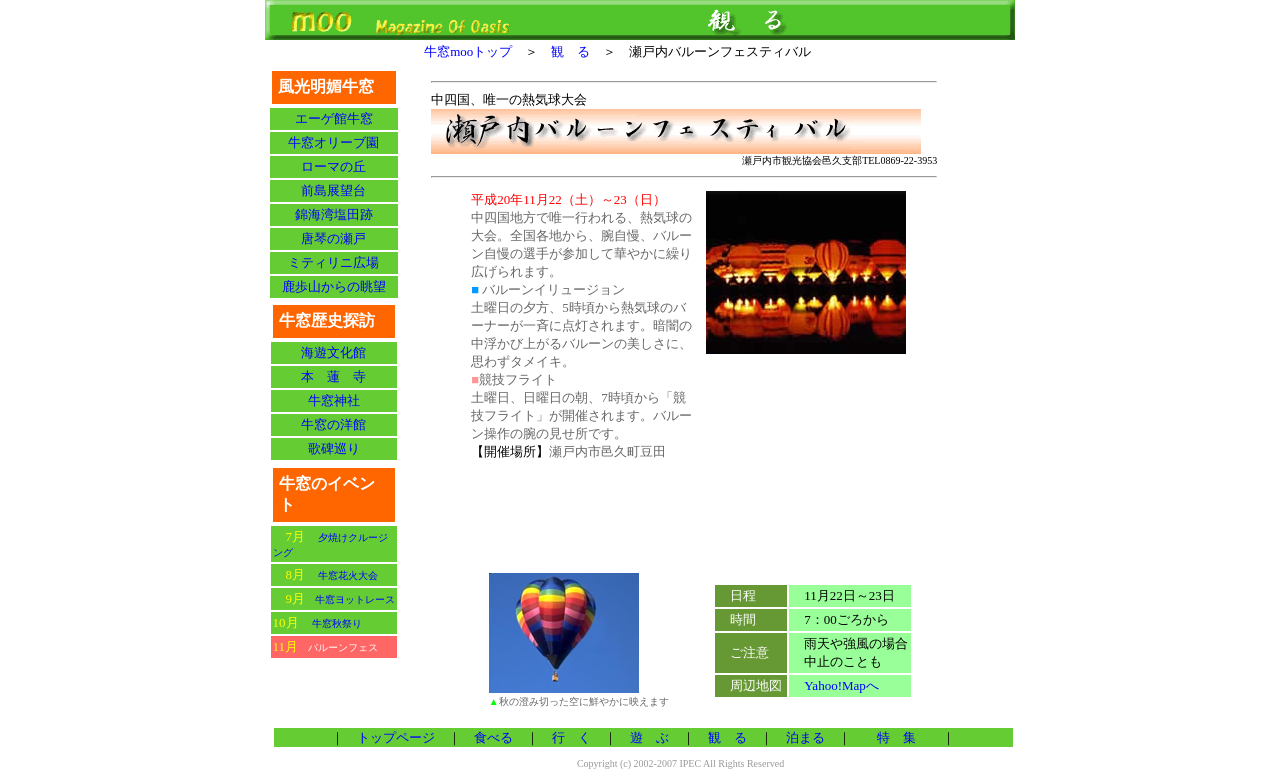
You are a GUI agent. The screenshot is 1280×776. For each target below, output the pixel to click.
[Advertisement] (684, 520)
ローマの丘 (333, 166)
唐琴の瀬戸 (333, 238)
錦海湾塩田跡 (334, 214)
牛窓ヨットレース (355, 599)
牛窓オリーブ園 (333, 142)
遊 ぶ (649, 737)
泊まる (805, 737)
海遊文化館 (333, 352)
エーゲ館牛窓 (334, 118)
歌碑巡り (334, 448)
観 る (577, 51)
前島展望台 (333, 190)
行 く (571, 737)
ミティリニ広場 (333, 262)
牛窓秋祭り (337, 623)
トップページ (389, 737)
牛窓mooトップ (474, 51)
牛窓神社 (334, 400)
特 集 (896, 737)
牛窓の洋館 (333, 424)
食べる (493, 737)
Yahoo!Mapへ (841, 685)
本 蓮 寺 (333, 376)
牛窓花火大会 (348, 575)
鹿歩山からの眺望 (334, 286)
